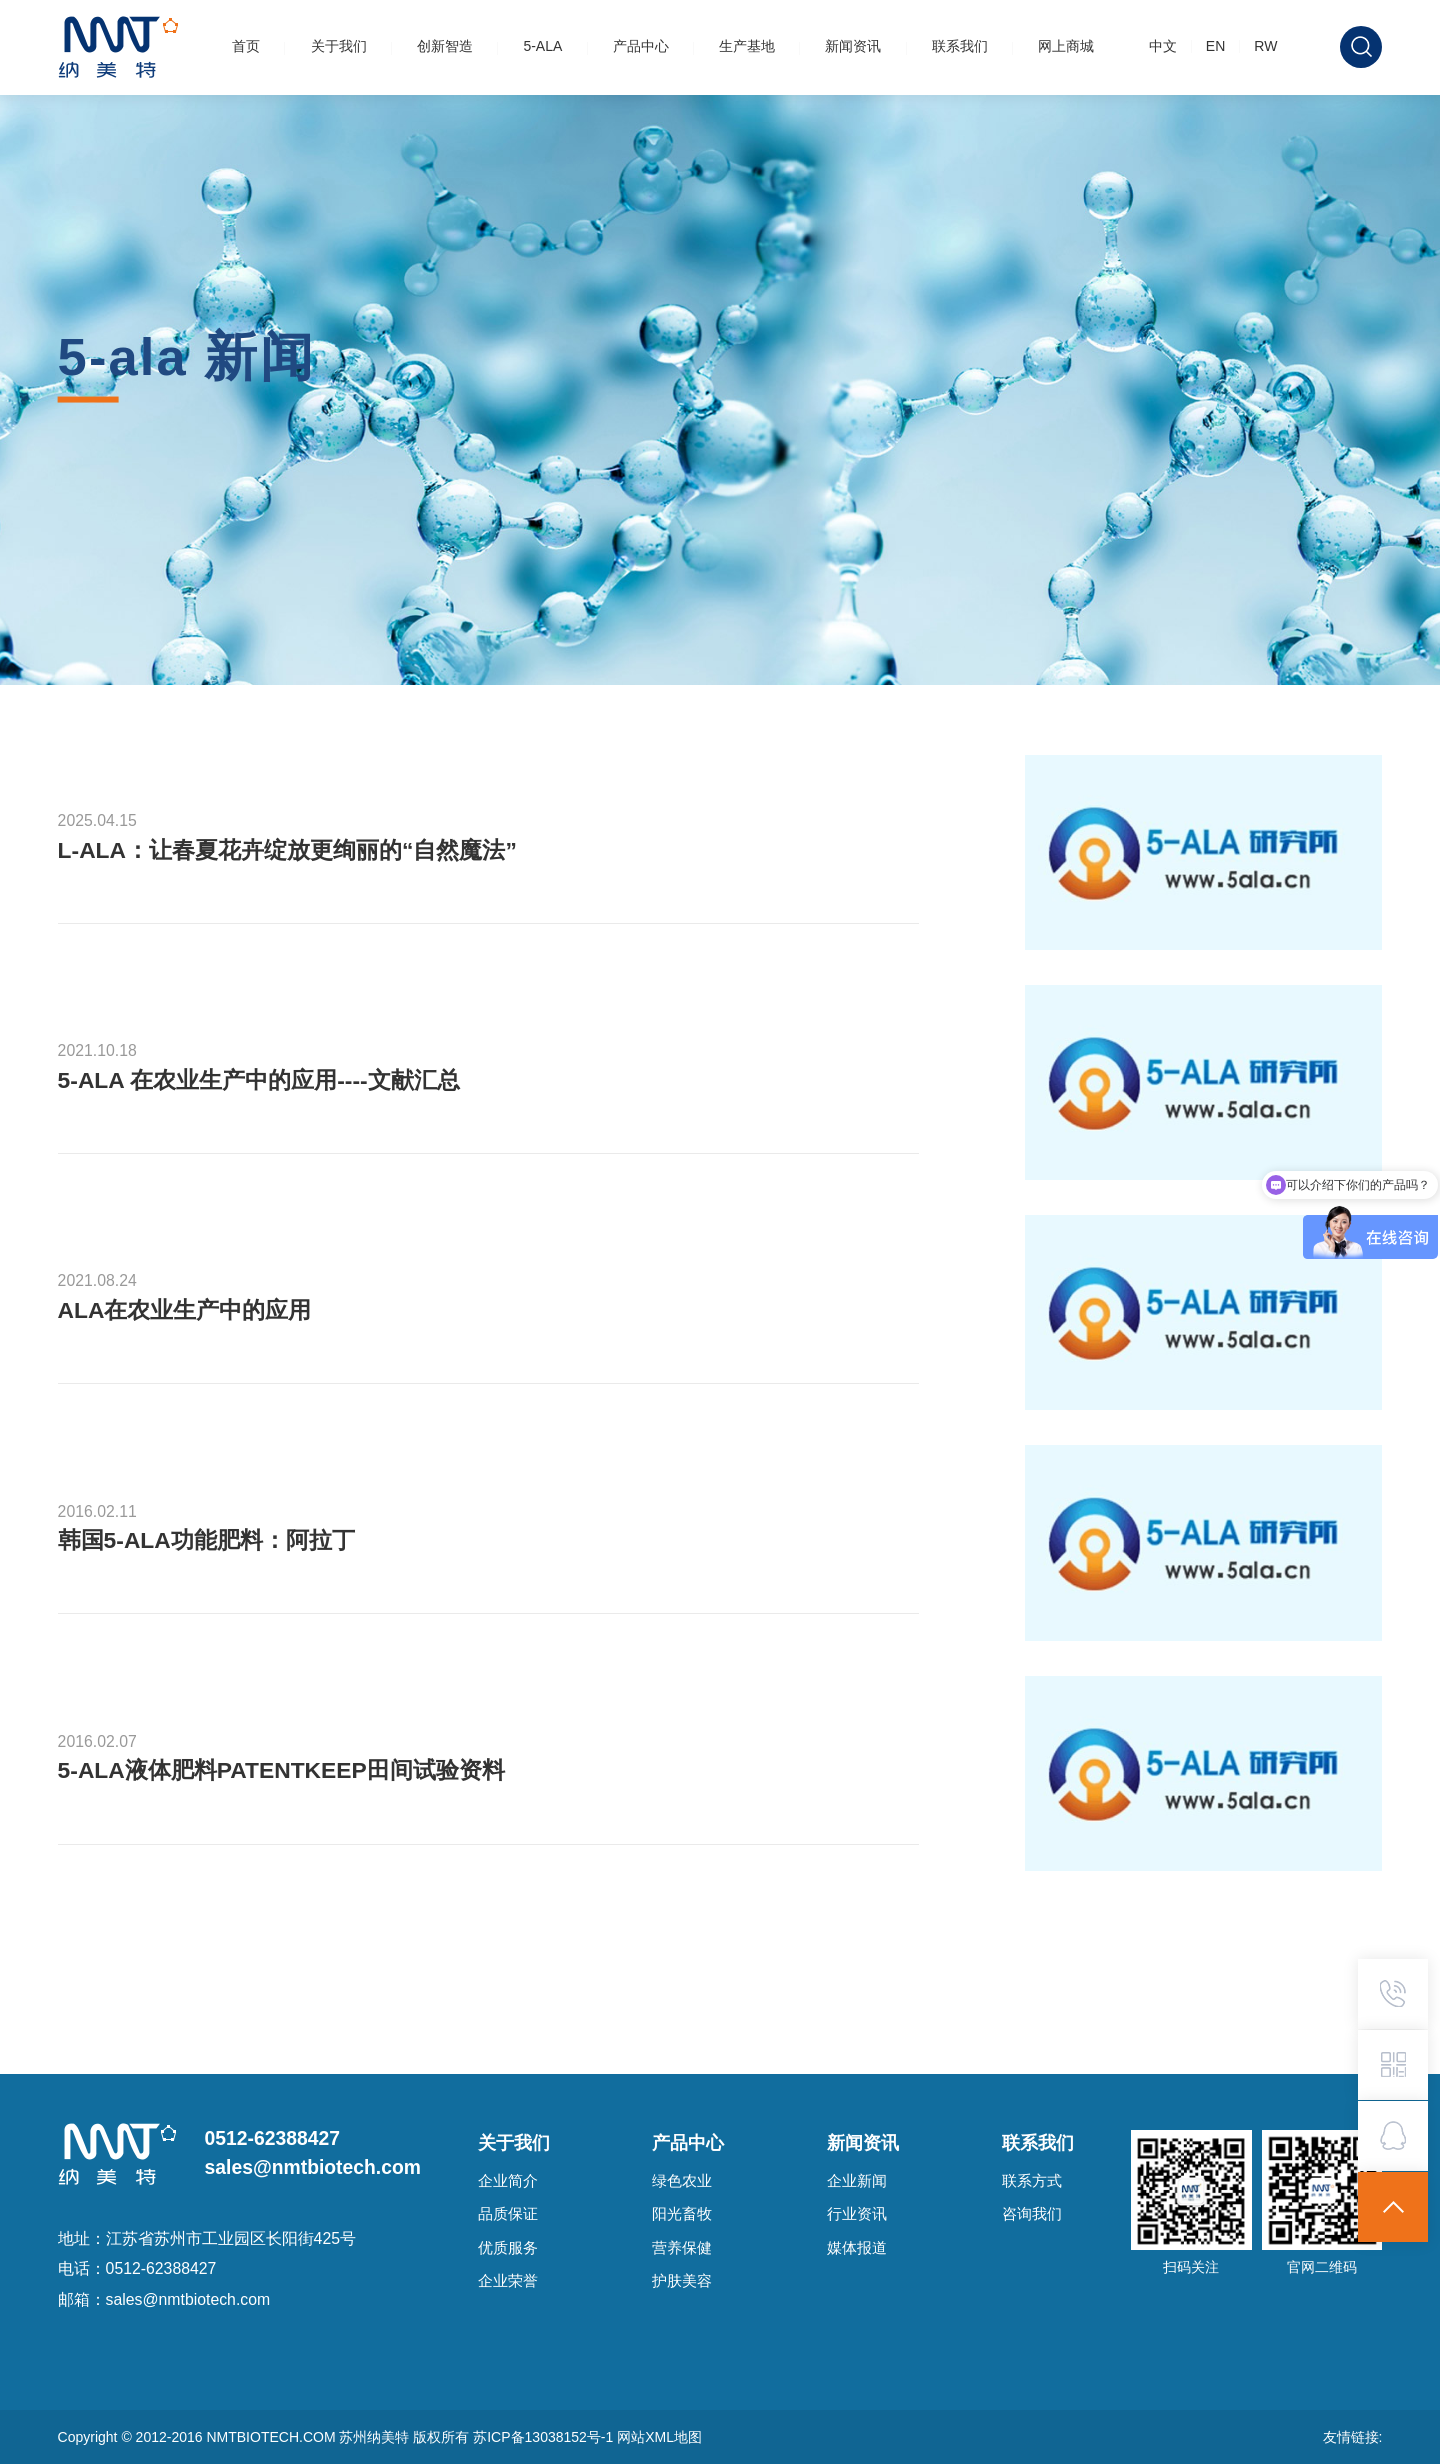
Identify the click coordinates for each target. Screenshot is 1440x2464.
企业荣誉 (508, 2281)
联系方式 (1032, 2181)
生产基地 (747, 46)
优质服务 (508, 2248)
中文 (1163, 46)
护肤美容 (682, 2281)
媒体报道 (857, 2248)
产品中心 (641, 46)
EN (1215, 46)
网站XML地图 (659, 2437)
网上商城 (1066, 46)
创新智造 (445, 46)
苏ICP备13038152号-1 (545, 2437)
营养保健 (682, 2248)
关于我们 (339, 46)
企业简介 (508, 2181)
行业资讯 (857, 2214)
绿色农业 (682, 2181)
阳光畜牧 (682, 2214)
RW (1265, 46)
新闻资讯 (853, 46)
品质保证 (508, 2214)
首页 (246, 46)
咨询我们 (1032, 2214)
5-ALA (542, 46)
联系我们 (960, 46)
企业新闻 (857, 2181)
